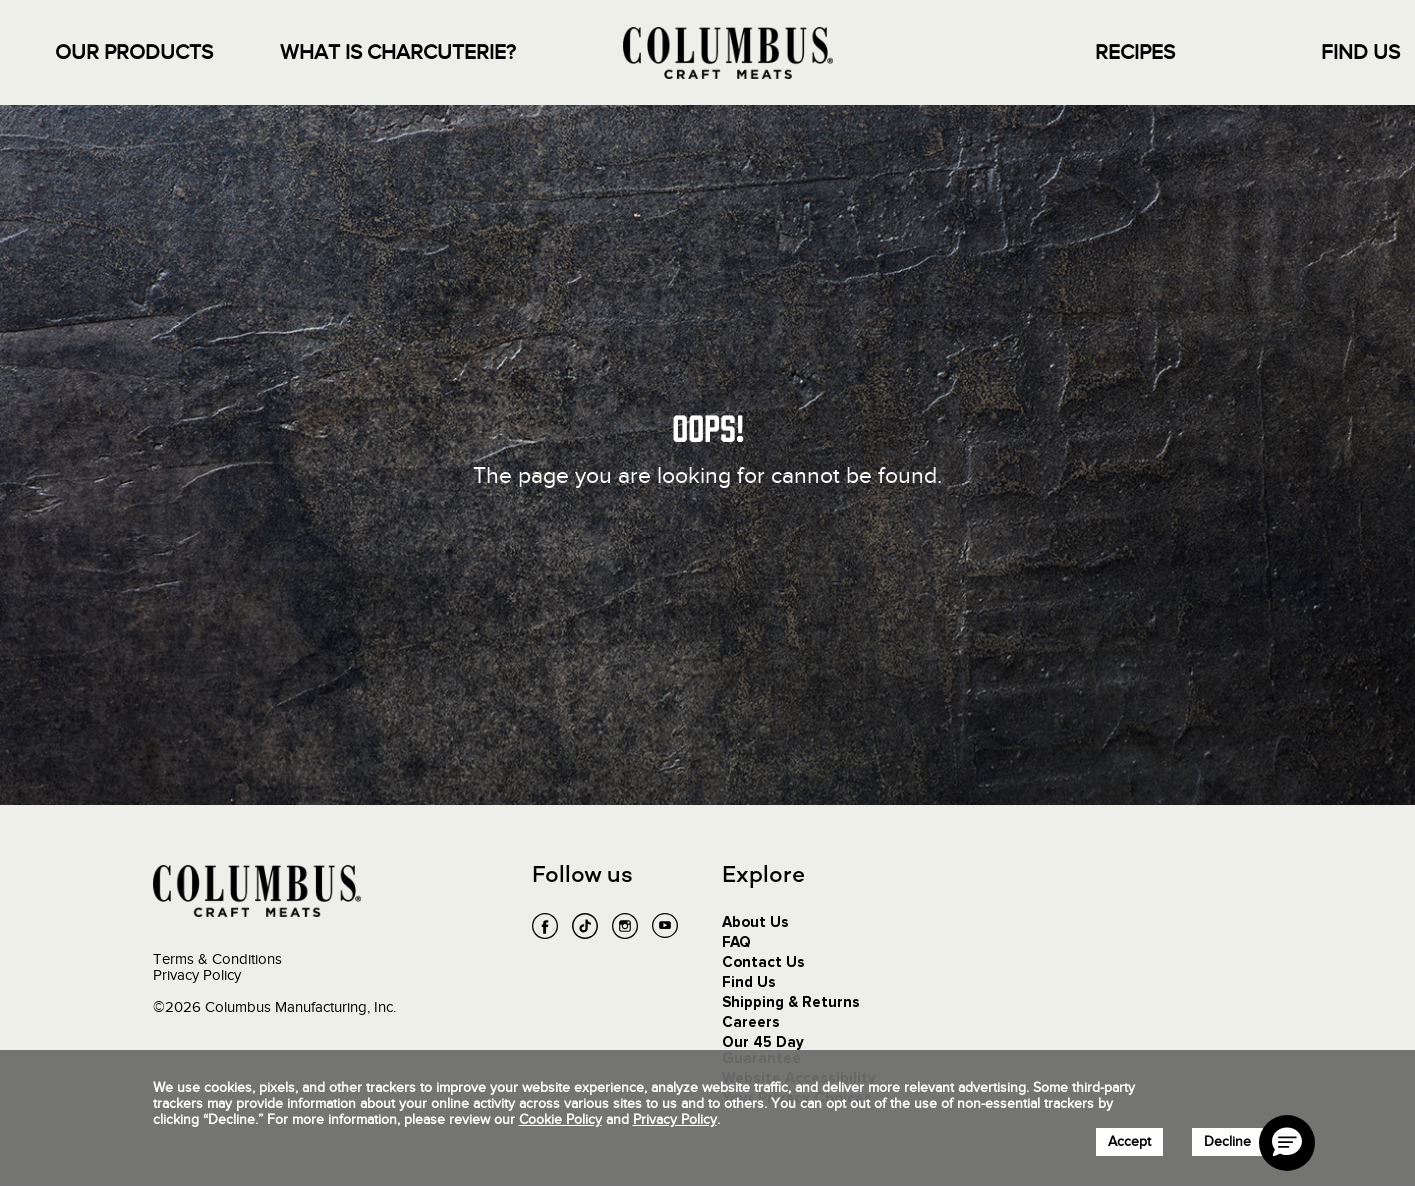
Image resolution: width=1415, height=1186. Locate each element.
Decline (1227, 1141)
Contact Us (763, 962)
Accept (1129, 1141)
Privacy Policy (197, 975)
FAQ (736, 942)
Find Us (749, 982)
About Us (755, 922)
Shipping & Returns (791, 1002)
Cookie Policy (560, 1119)
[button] (1287, 1143)
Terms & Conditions (217, 959)
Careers (751, 1022)
